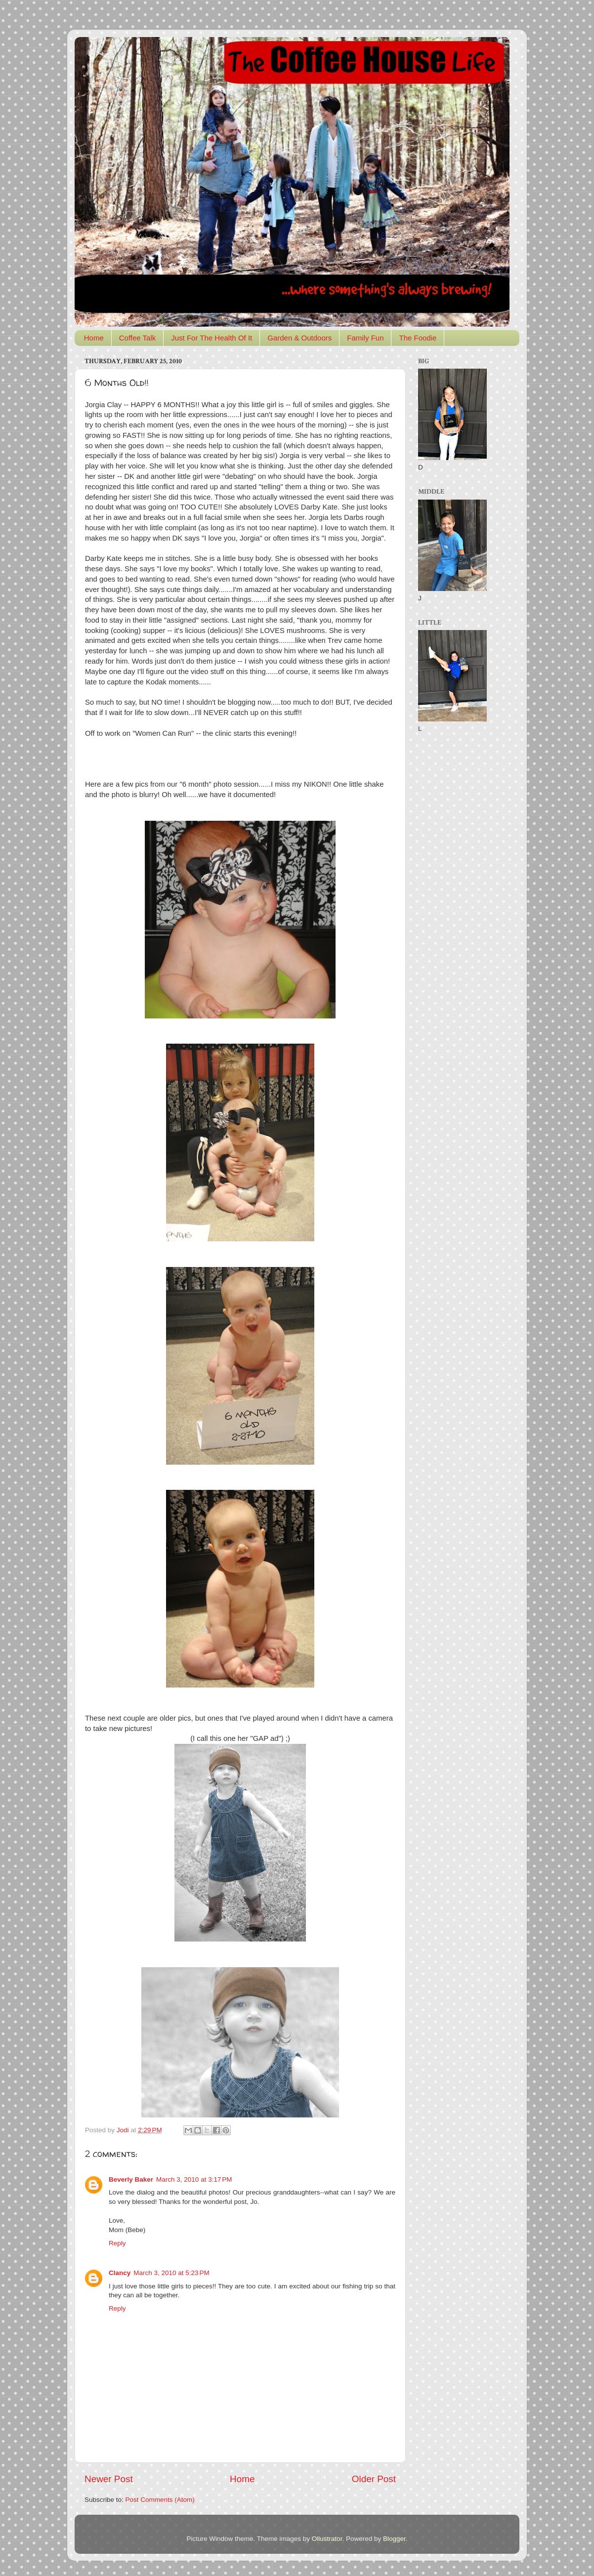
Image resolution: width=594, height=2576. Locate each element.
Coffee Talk (137, 338)
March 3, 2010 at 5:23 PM (171, 2273)
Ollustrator (327, 2538)
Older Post (374, 2479)
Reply (117, 2243)
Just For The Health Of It (211, 338)
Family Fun (365, 338)
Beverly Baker (131, 2179)
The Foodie (417, 338)
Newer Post (109, 2479)
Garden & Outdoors (299, 338)
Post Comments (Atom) (160, 2499)
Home (94, 338)
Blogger (394, 2538)
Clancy (119, 2273)
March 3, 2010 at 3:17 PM (194, 2179)
